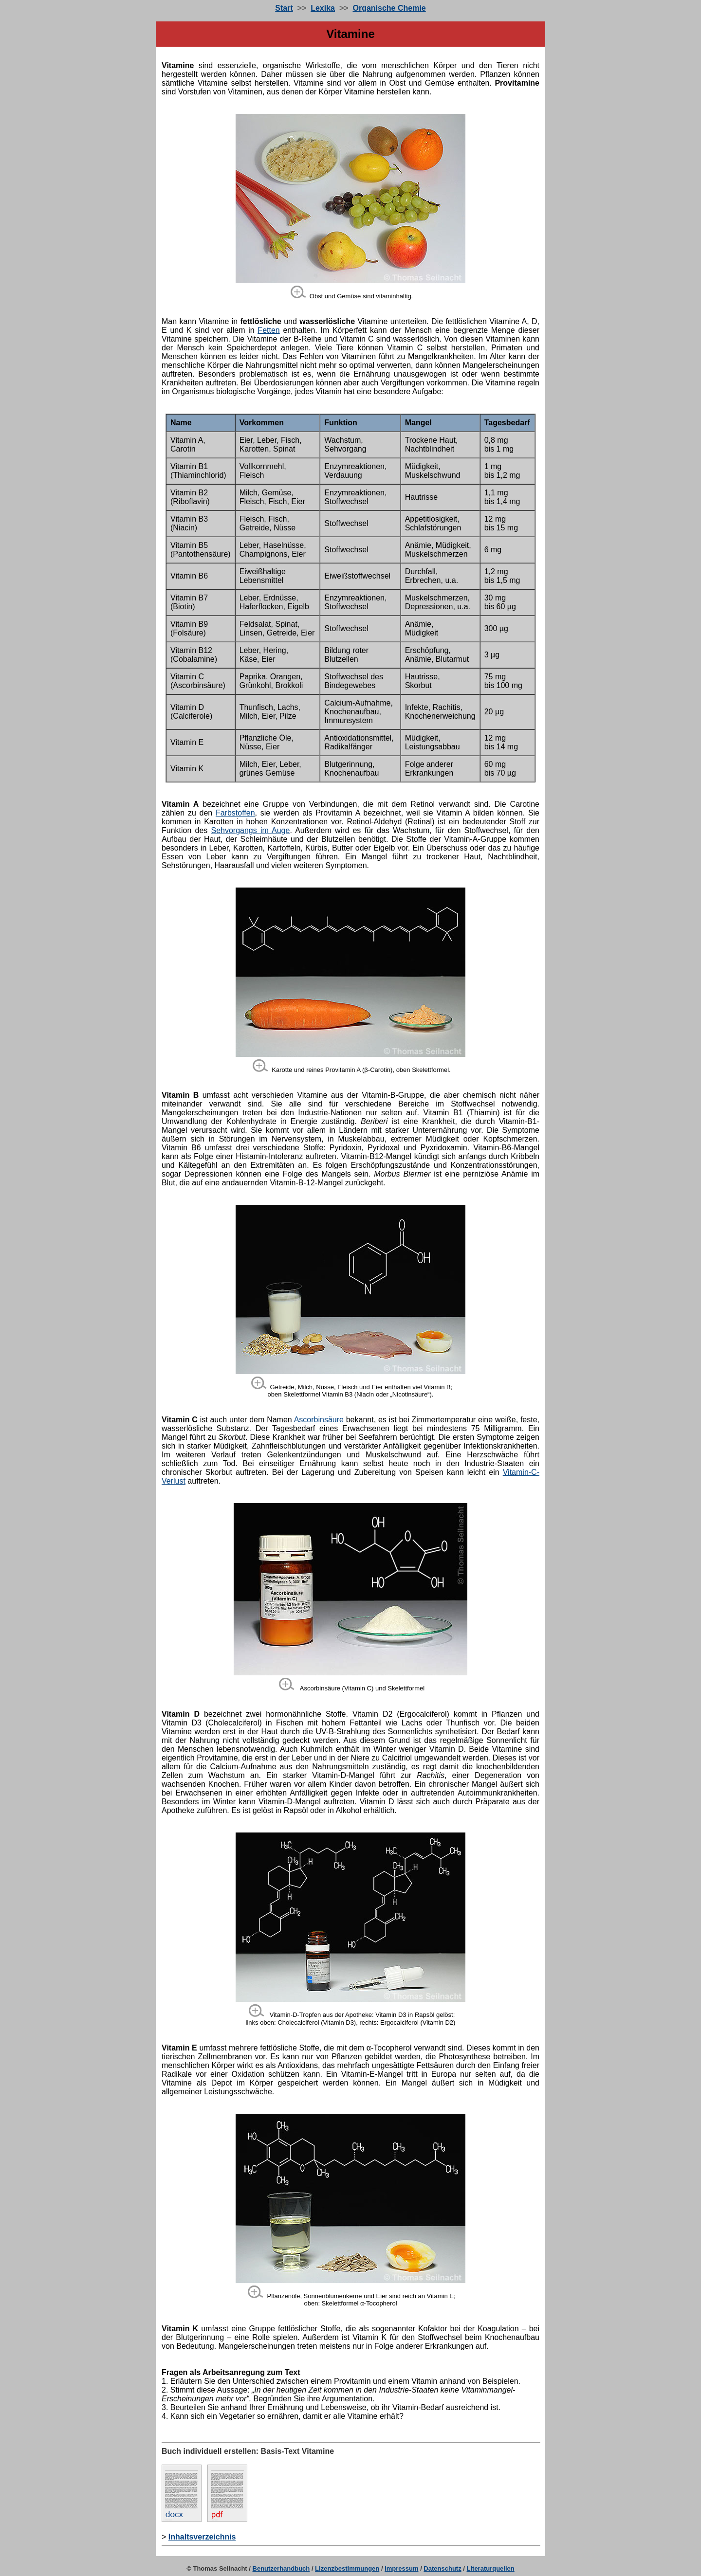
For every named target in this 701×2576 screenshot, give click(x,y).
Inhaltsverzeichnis (202, 2537)
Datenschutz (442, 2568)
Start (284, 8)
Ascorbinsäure (319, 1419)
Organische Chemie (388, 8)
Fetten (268, 330)
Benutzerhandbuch (281, 2568)
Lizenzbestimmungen (347, 2568)
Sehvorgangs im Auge (250, 830)
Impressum (401, 2568)
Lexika (323, 8)
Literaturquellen (491, 2568)
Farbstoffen (235, 813)
